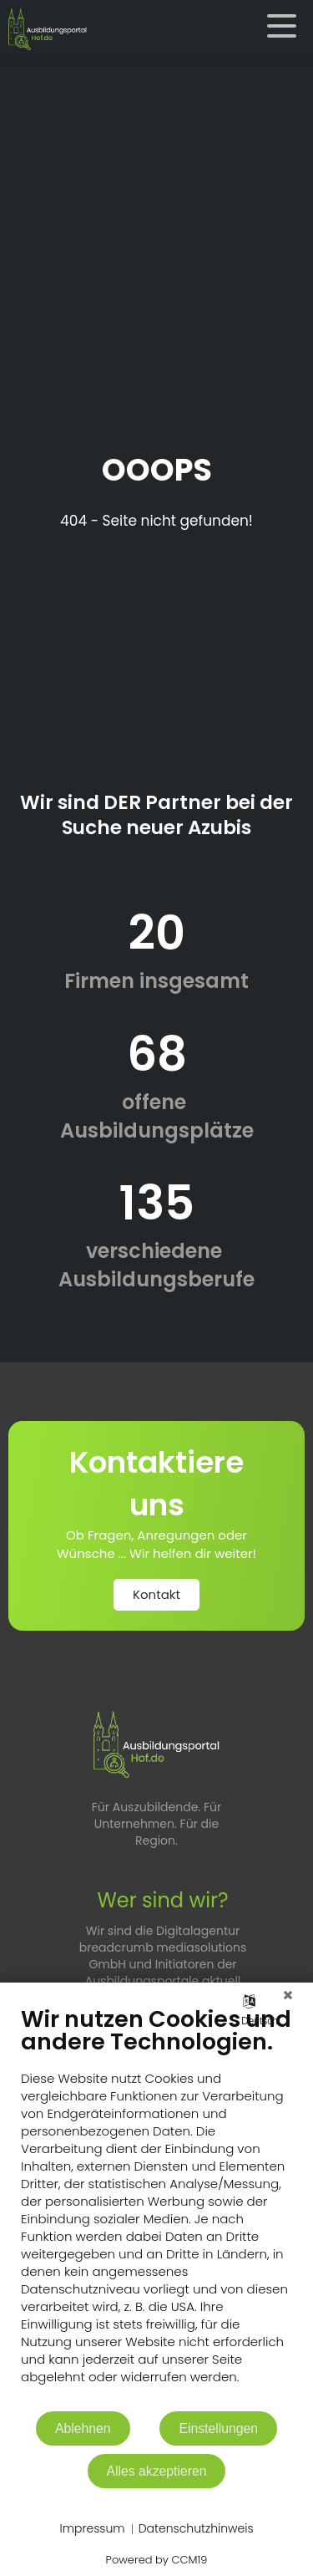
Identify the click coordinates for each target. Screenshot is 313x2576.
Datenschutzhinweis (196, 2529)
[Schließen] (287, 1995)
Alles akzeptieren (157, 2471)
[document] (156, 2207)
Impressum (91, 2529)
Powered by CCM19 (157, 2560)
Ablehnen (83, 2428)
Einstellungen (218, 2428)
